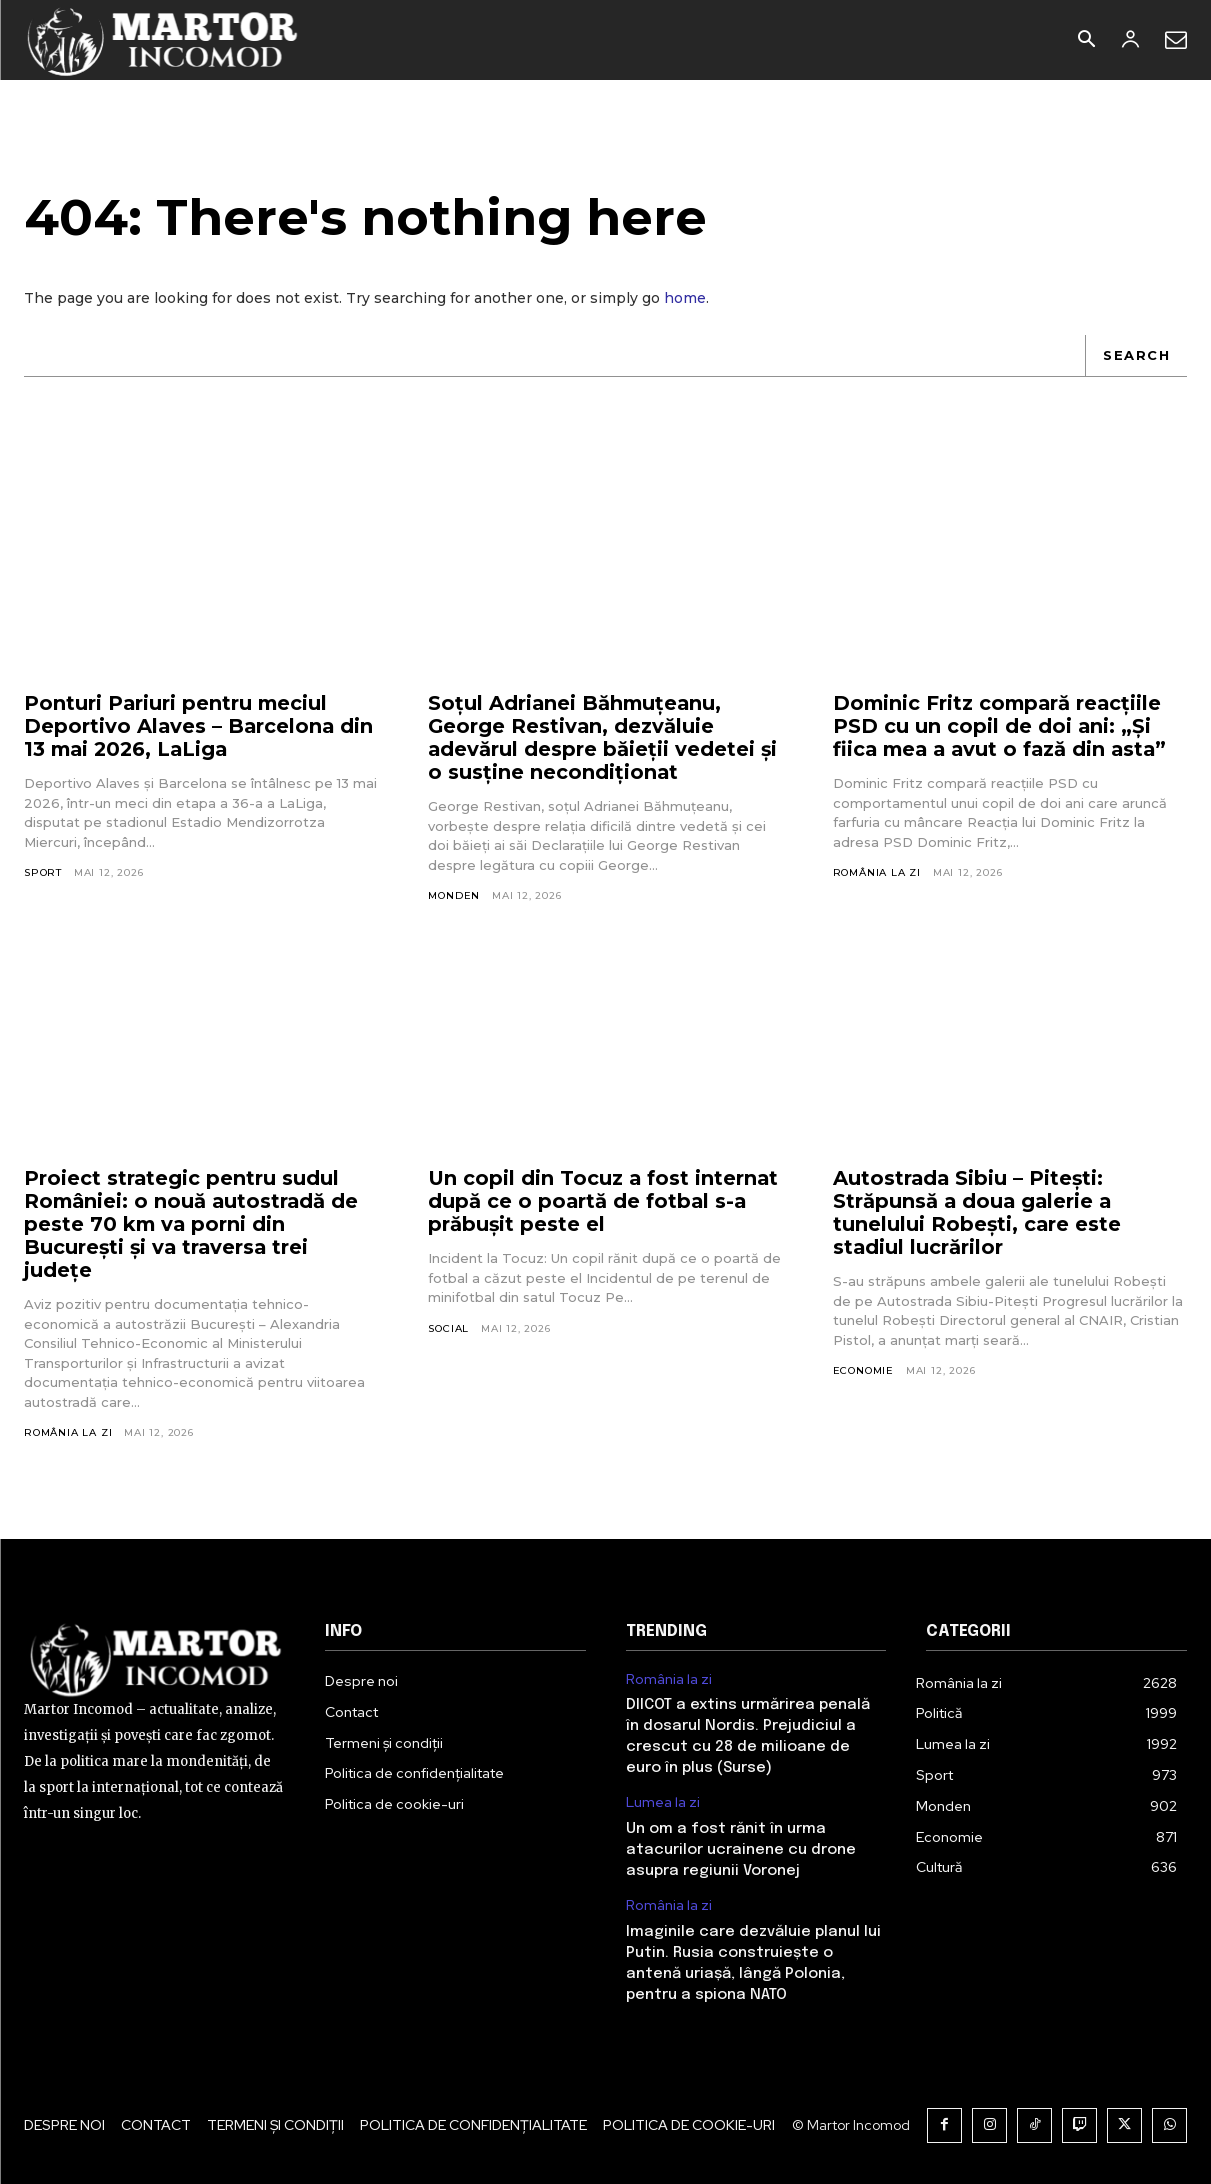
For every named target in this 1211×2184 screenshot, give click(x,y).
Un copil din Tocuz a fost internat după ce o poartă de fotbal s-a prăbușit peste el (605, 1201)
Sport (43, 873)
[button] (1086, 41)
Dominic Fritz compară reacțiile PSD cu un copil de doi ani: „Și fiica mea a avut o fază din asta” (1004, 727)
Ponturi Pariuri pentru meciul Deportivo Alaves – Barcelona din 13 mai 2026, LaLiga (200, 727)
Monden (454, 896)
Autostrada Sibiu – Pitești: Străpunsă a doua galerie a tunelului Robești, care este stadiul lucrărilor (978, 1212)
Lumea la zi (663, 1803)
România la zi (877, 873)
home (685, 298)
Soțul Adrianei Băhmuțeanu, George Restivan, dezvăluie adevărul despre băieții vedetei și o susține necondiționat (603, 738)
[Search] (1136, 356)
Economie (863, 1370)
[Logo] (163, 40)
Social (448, 1328)
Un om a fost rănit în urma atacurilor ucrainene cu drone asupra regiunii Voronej (741, 1851)
